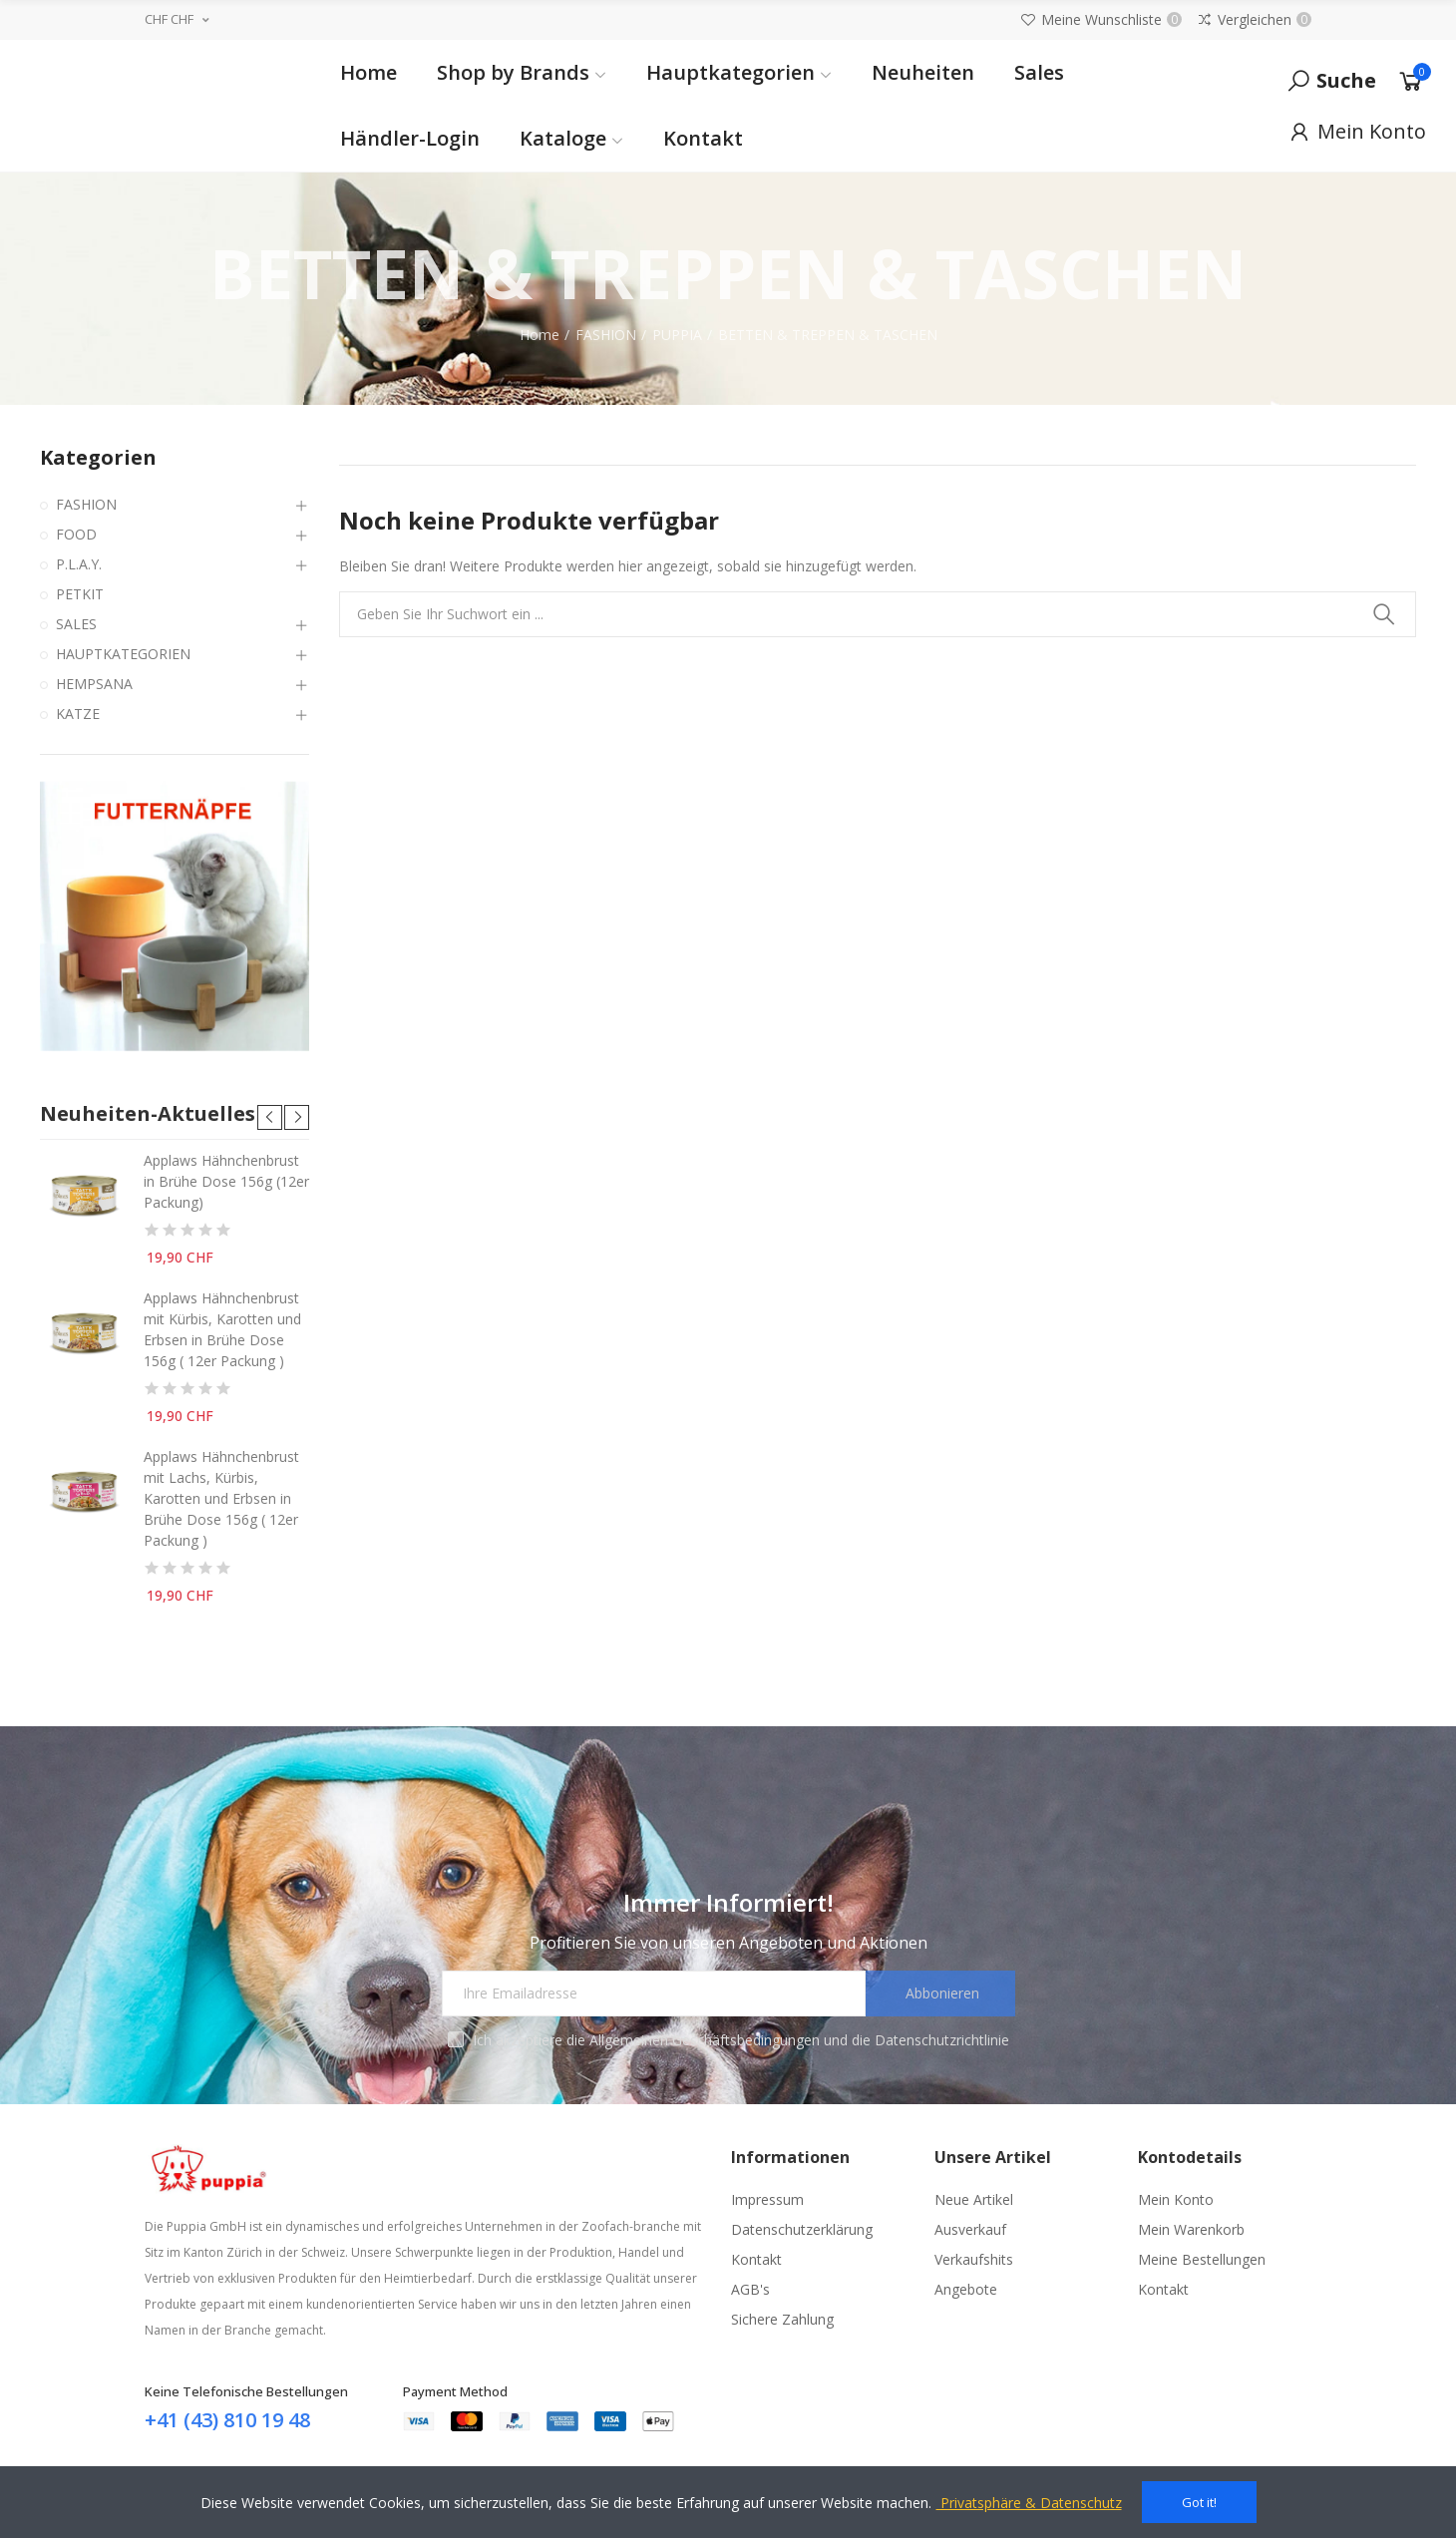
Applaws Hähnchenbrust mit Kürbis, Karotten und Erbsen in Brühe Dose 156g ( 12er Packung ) (222, 1329)
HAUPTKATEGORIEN (123, 653)
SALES (76, 623)
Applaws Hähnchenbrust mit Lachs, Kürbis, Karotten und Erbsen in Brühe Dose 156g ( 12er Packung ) (221, 1498)
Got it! (1199, 2502)
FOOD (76, 534)
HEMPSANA (94, 683)
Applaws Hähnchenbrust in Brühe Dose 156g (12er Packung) (226, 1181)
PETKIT (80, 593)
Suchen (1384, 614)
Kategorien (98, 457)
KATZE (78, 713)
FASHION (86, 504)
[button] (269, 1117)
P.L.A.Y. (79, 563)
